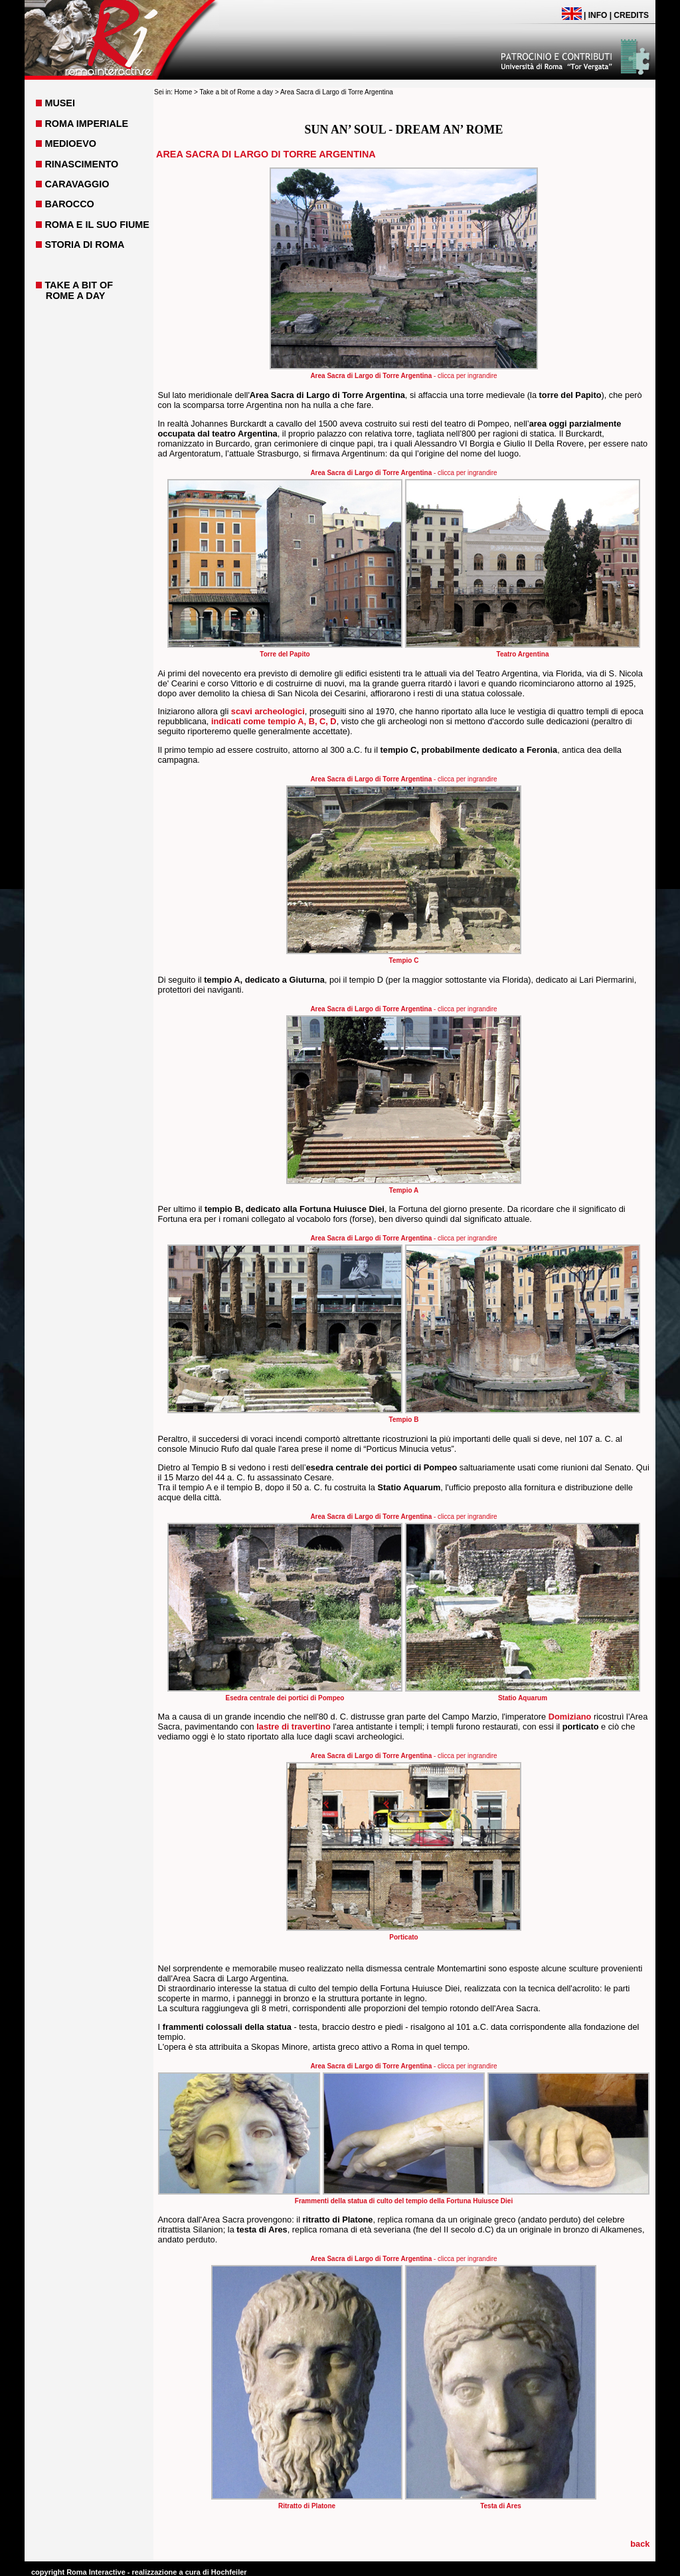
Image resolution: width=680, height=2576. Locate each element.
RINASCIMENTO (81, 164)
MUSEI (59, 103)
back (639, 2544)
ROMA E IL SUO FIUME (96, 224)
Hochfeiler (229, 2572)
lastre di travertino (293, 1727)
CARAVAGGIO (76, 184)
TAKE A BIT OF (78, 285)
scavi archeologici (268, 711)
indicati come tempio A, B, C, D (274, 721)
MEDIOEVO (70, 143)
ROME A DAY (76, 295)
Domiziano (570, 1717)
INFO (598, 15)
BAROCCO (69, 204)
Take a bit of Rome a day (236, 92)
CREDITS (631, 15)
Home (184, 92)
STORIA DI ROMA (84, 244)
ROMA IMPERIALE (86, 123)
